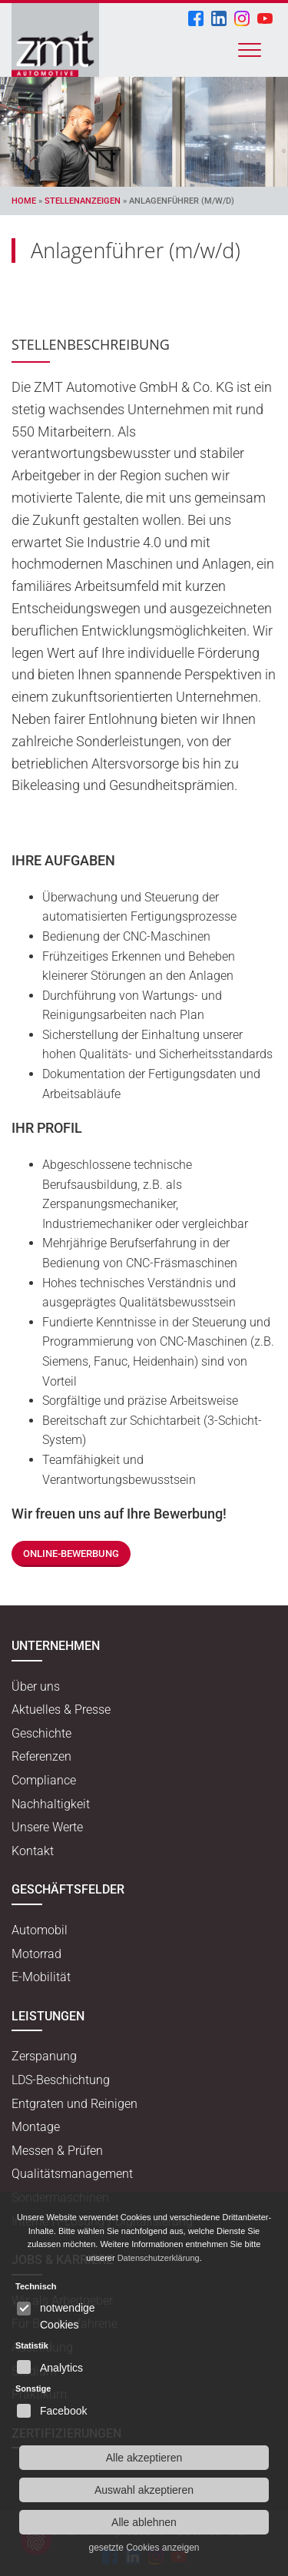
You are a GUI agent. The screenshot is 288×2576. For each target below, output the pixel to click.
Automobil (40, 1930)
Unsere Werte (47, 1827)
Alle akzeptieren (144, 2458)
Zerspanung (44, 2056)
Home (24, 201)
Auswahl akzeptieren (144, 2490)
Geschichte (41, 1733)
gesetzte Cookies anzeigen (143, 2547)
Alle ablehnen (144, 2522)
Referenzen (41, 1756)
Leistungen (48, 2016)
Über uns (36, 1686)
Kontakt (33, 1851)
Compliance (44, 1780)
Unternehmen (56, 1645)
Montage (36, 2127)
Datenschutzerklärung (159, 2257)
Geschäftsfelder (68, 1889)
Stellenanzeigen (83, 201)
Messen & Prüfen (57, 2150)
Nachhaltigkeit (51, 1804)
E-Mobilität (41, 1977)
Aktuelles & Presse (61, 1709)
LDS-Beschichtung (61, 2080)
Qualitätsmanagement (72, 2173)
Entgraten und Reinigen (74, 2103)
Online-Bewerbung (71, 1553)
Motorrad (36, 1954)
